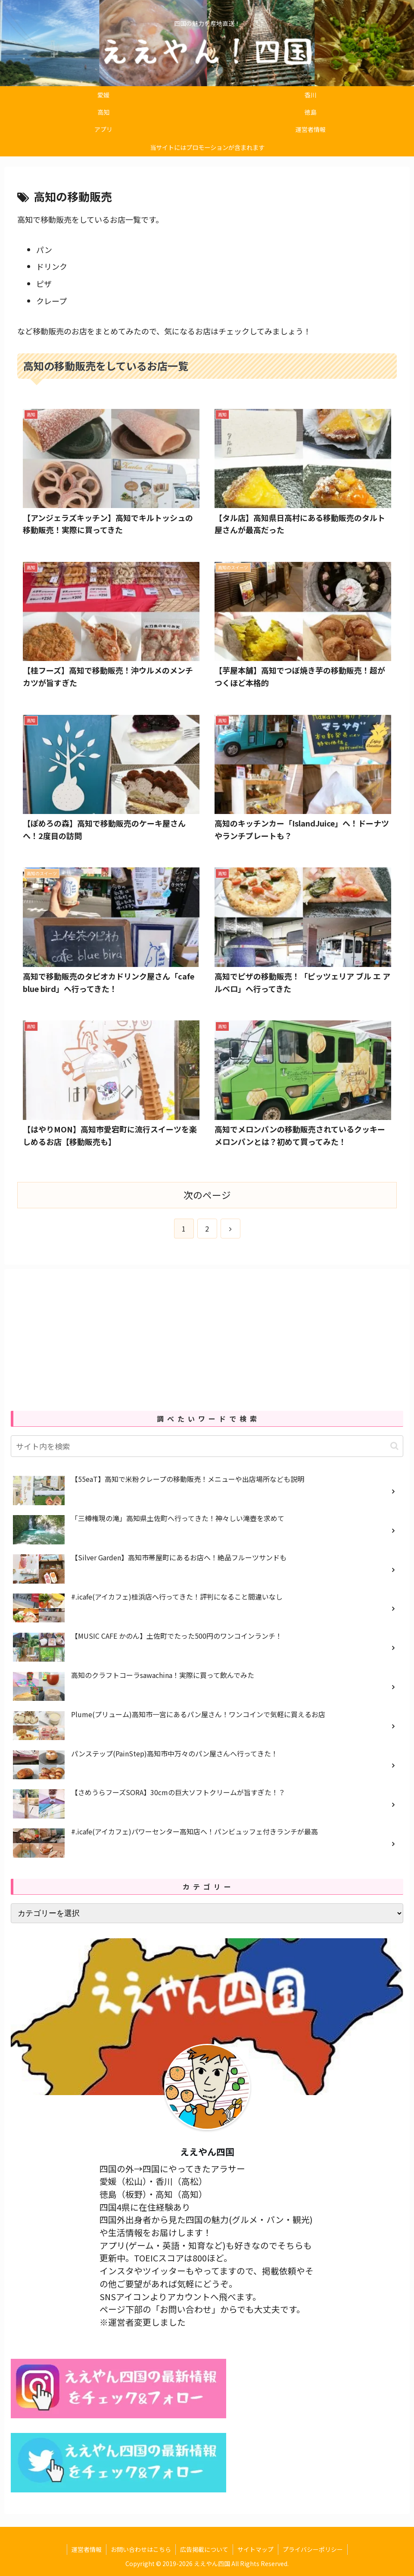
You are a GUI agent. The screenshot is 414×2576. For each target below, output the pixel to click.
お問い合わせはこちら (141, 2549)
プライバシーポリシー (313, 2549)
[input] (207, 1446)
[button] (394, 1446)
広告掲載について (204, 2549)
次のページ (207, 1194)
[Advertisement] (207, 1336)
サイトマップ (255, 2549)
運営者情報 (87, 2549)
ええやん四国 (207, 2151)
